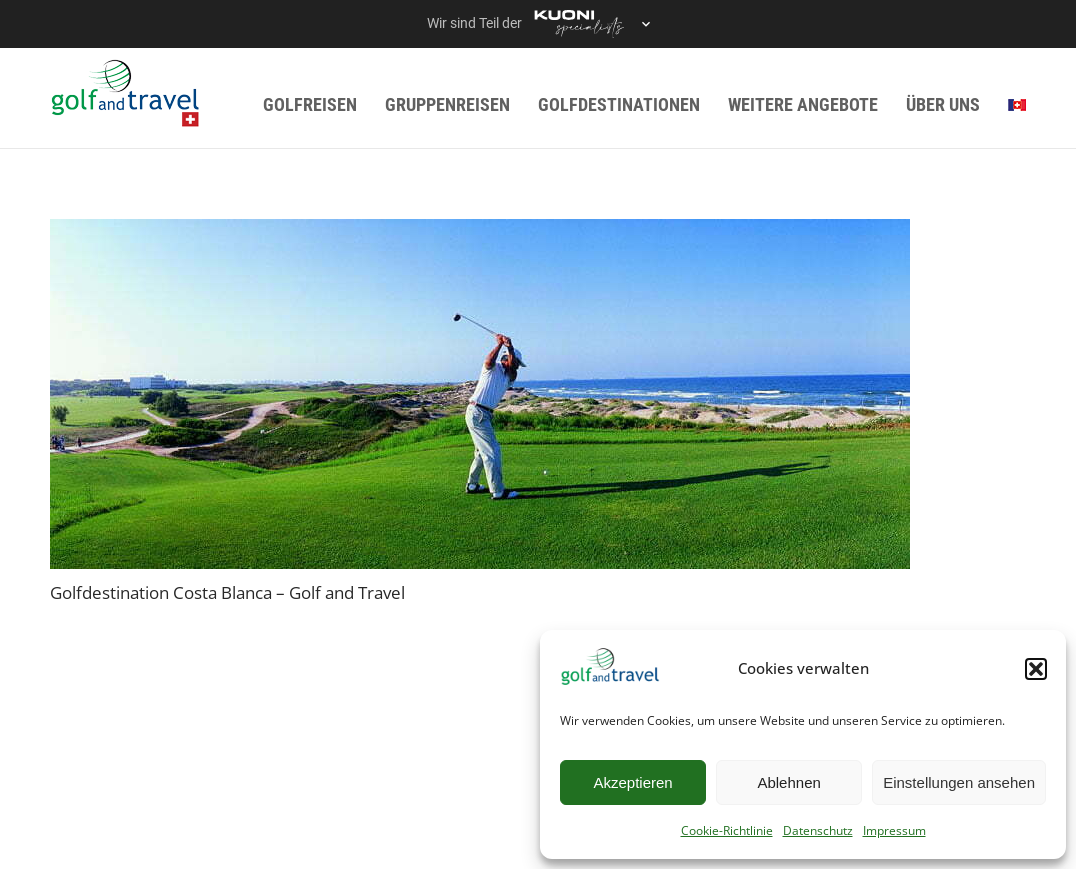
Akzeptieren (632, 782)
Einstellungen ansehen (959, 782)
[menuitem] (1017, 104)
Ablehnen (788, 782)
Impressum (894, 830)
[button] (1036, 669)
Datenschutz (818, 830)
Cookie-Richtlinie (727, 830)
